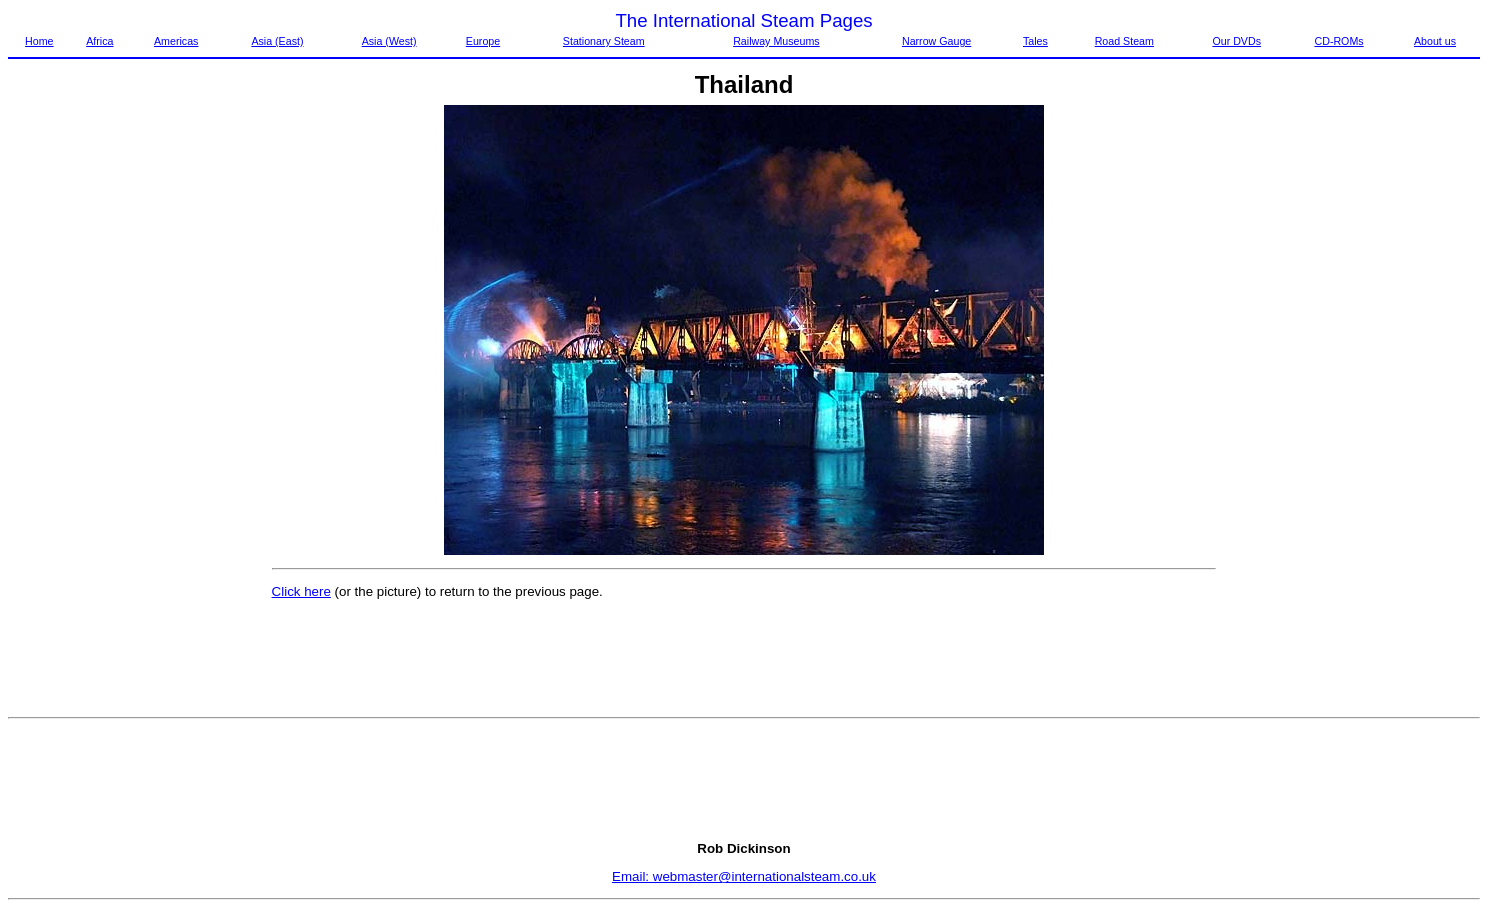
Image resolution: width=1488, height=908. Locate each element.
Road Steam (1124, 41)
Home (39, 41)
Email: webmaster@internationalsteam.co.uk (744, 876)
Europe (483, 41)
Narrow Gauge (936, 41)
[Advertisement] (92, 405)
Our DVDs (1236, 41)
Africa (99, 41)
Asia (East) (277, 41)
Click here (301, 591)
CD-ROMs (1338, 41)
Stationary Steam (604, 41)
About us (1435, 41)
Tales (1035, 41)
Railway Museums (776, 41)
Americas (176, 41)
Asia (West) (389, 41)
